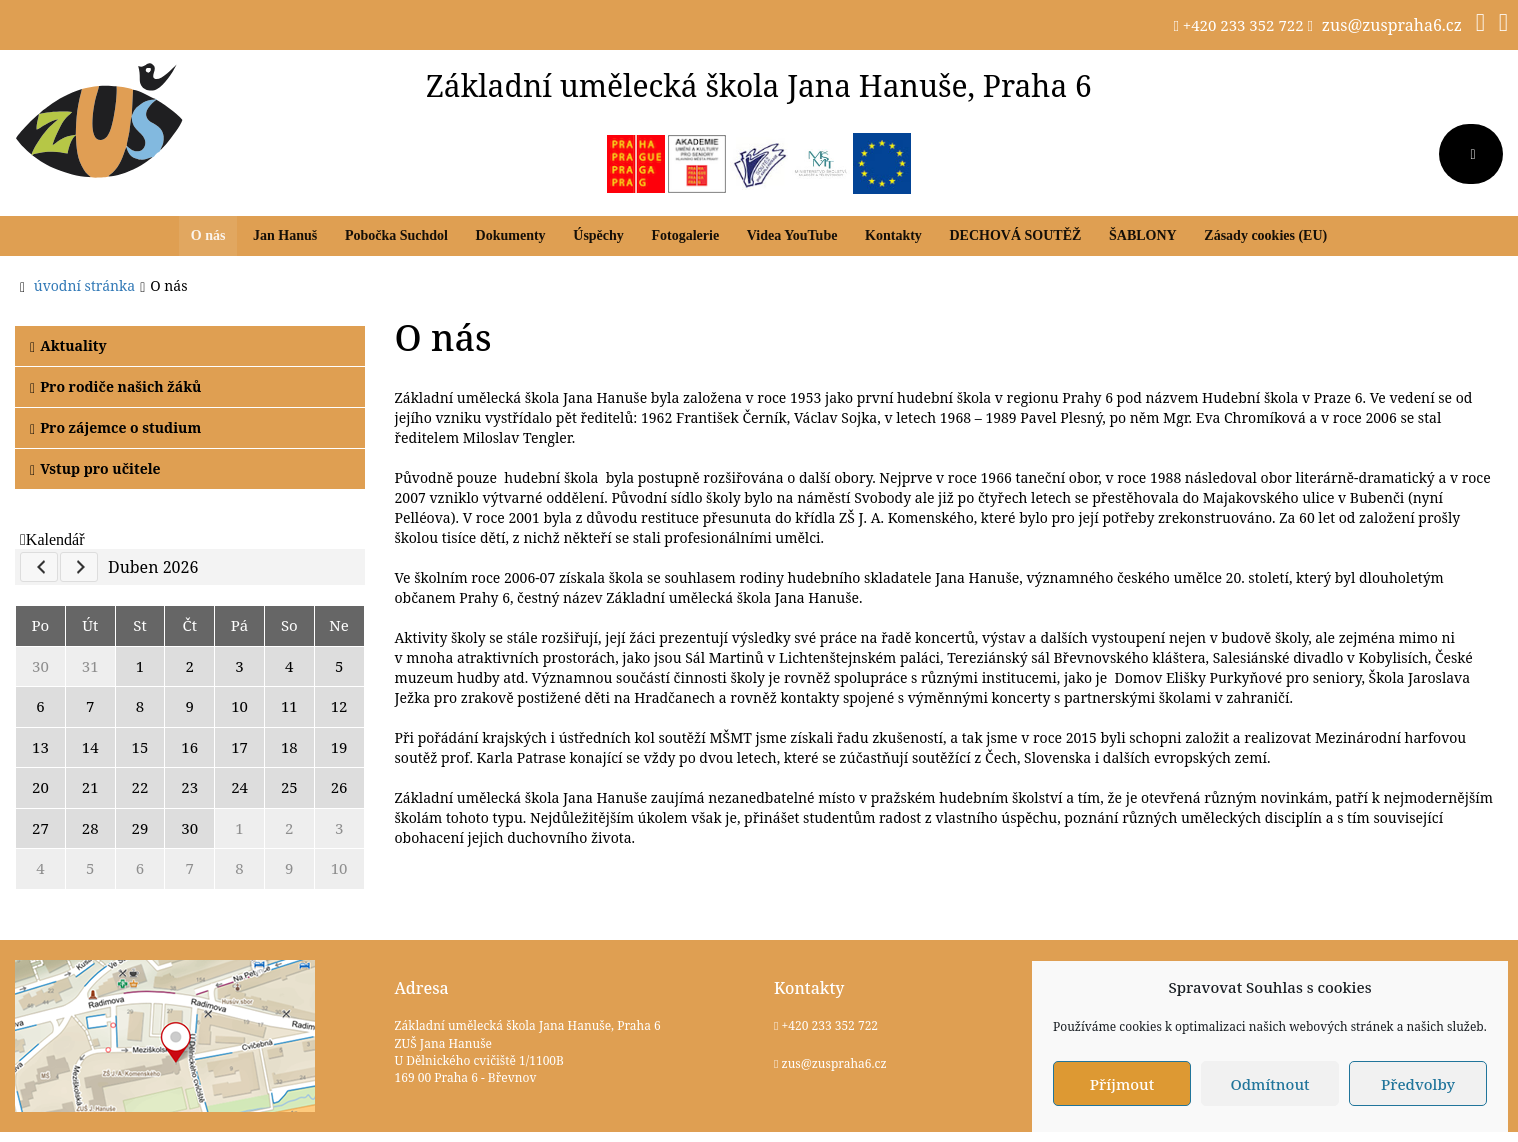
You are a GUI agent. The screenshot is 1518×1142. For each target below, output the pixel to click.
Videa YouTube (792, 235)
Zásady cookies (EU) (1265, 235)
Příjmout (1122, 1084)
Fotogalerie (685, 235)
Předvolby (1418, 1084)
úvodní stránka (84, 285)
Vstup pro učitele (95, 468)
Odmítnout (1269, 1084)
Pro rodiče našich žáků (115, 386)
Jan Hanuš (285, 235)
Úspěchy (598, 235)
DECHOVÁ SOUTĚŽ (1015, 235)
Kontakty (893, 235)
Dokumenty (511, 235)
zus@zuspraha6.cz (1392, 25)
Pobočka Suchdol (396, 235)
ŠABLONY (1143, 235)
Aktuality (68, 345)
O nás (208, 235)
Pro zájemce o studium (115, 427)
